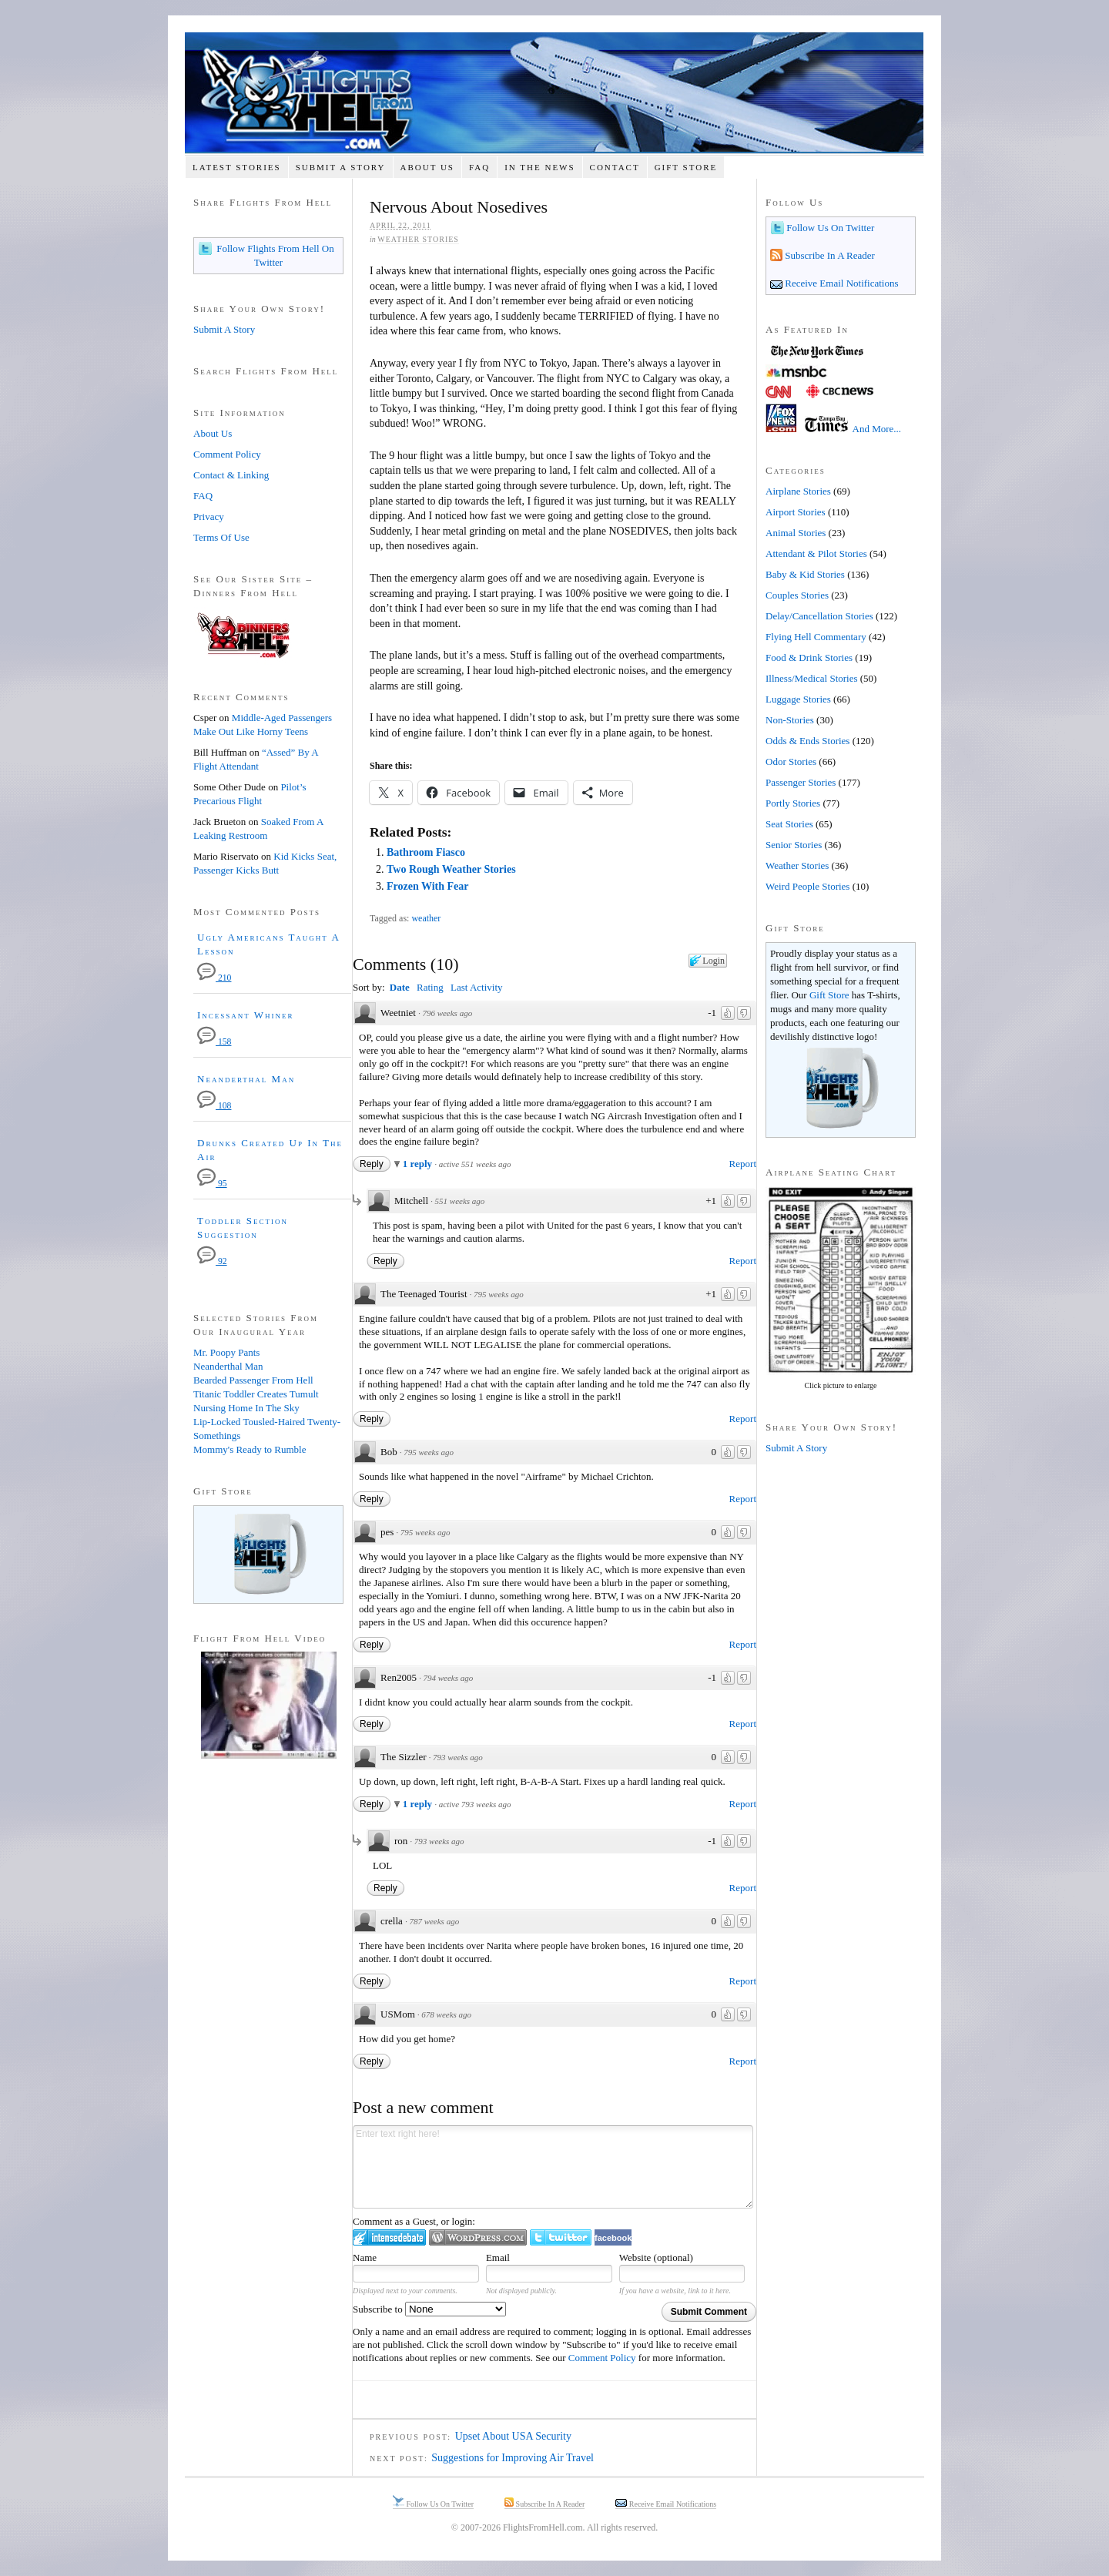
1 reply (419, 1163)
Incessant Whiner (245, 1015)
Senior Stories (794, 844)
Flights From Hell (554, 92)
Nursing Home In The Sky (246, 1408)
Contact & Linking (231, 475)
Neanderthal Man (246, 1079)
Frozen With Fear (428, 886)
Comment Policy (602, 2357)
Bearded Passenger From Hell (253, 1380)
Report (742, 1163)
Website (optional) (656, 2257)
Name (365, 2257)
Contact (615, 167)
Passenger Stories (801, 782)
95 (212, 1184)
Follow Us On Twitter (829, 227)
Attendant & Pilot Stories (816, 553)
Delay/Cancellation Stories (819, 616)
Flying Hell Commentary (816, 636)
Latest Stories (237, 167)
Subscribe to (429, 2309)
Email (498, 2257)
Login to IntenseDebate (389, 2237)
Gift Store (686, 167)
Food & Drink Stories (809, 657)
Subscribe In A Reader (828, 255)
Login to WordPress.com (478, 2237)
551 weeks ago (460, 1201)
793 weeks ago (458, 1757)
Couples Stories (797, 595)
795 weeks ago (499, 1294)
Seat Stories (789, 824)
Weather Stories (418, 239)
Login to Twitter (560, 2237)
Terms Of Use (221, 537)
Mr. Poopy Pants (226, 1352)
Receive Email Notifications (840, 283)
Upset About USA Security (513, 2436)
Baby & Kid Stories (805, 574)
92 (212, 1261)
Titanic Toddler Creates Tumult (256, 1394)
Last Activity (477, 987)
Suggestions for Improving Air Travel (512, 2458)
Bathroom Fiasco (426, 852)
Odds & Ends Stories (807, 740)
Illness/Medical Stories (812, 678)
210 (214, 978)
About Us (427, 167)
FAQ (479, 167)
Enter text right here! (553, 2167)
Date (400, 987)
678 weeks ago (446, 2014)
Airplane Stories (798, 491)
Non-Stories (790, 720)
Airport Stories (796, 512)
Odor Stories (791, 761)
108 (214, 1106)
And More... (877, 428)
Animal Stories (796, 532)
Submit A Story (341, 167)
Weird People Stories (807, 886)
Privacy (208, 516)
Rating (430, 987)
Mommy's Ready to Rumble (249, 1449)
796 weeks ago (447, 1013)
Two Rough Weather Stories (451, 869)
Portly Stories (793, 803)
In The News (539, 167)
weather (426, 918)
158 (214, 1042)
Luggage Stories (798, 699)
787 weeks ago (434, 1921)
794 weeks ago (448, 1677)
